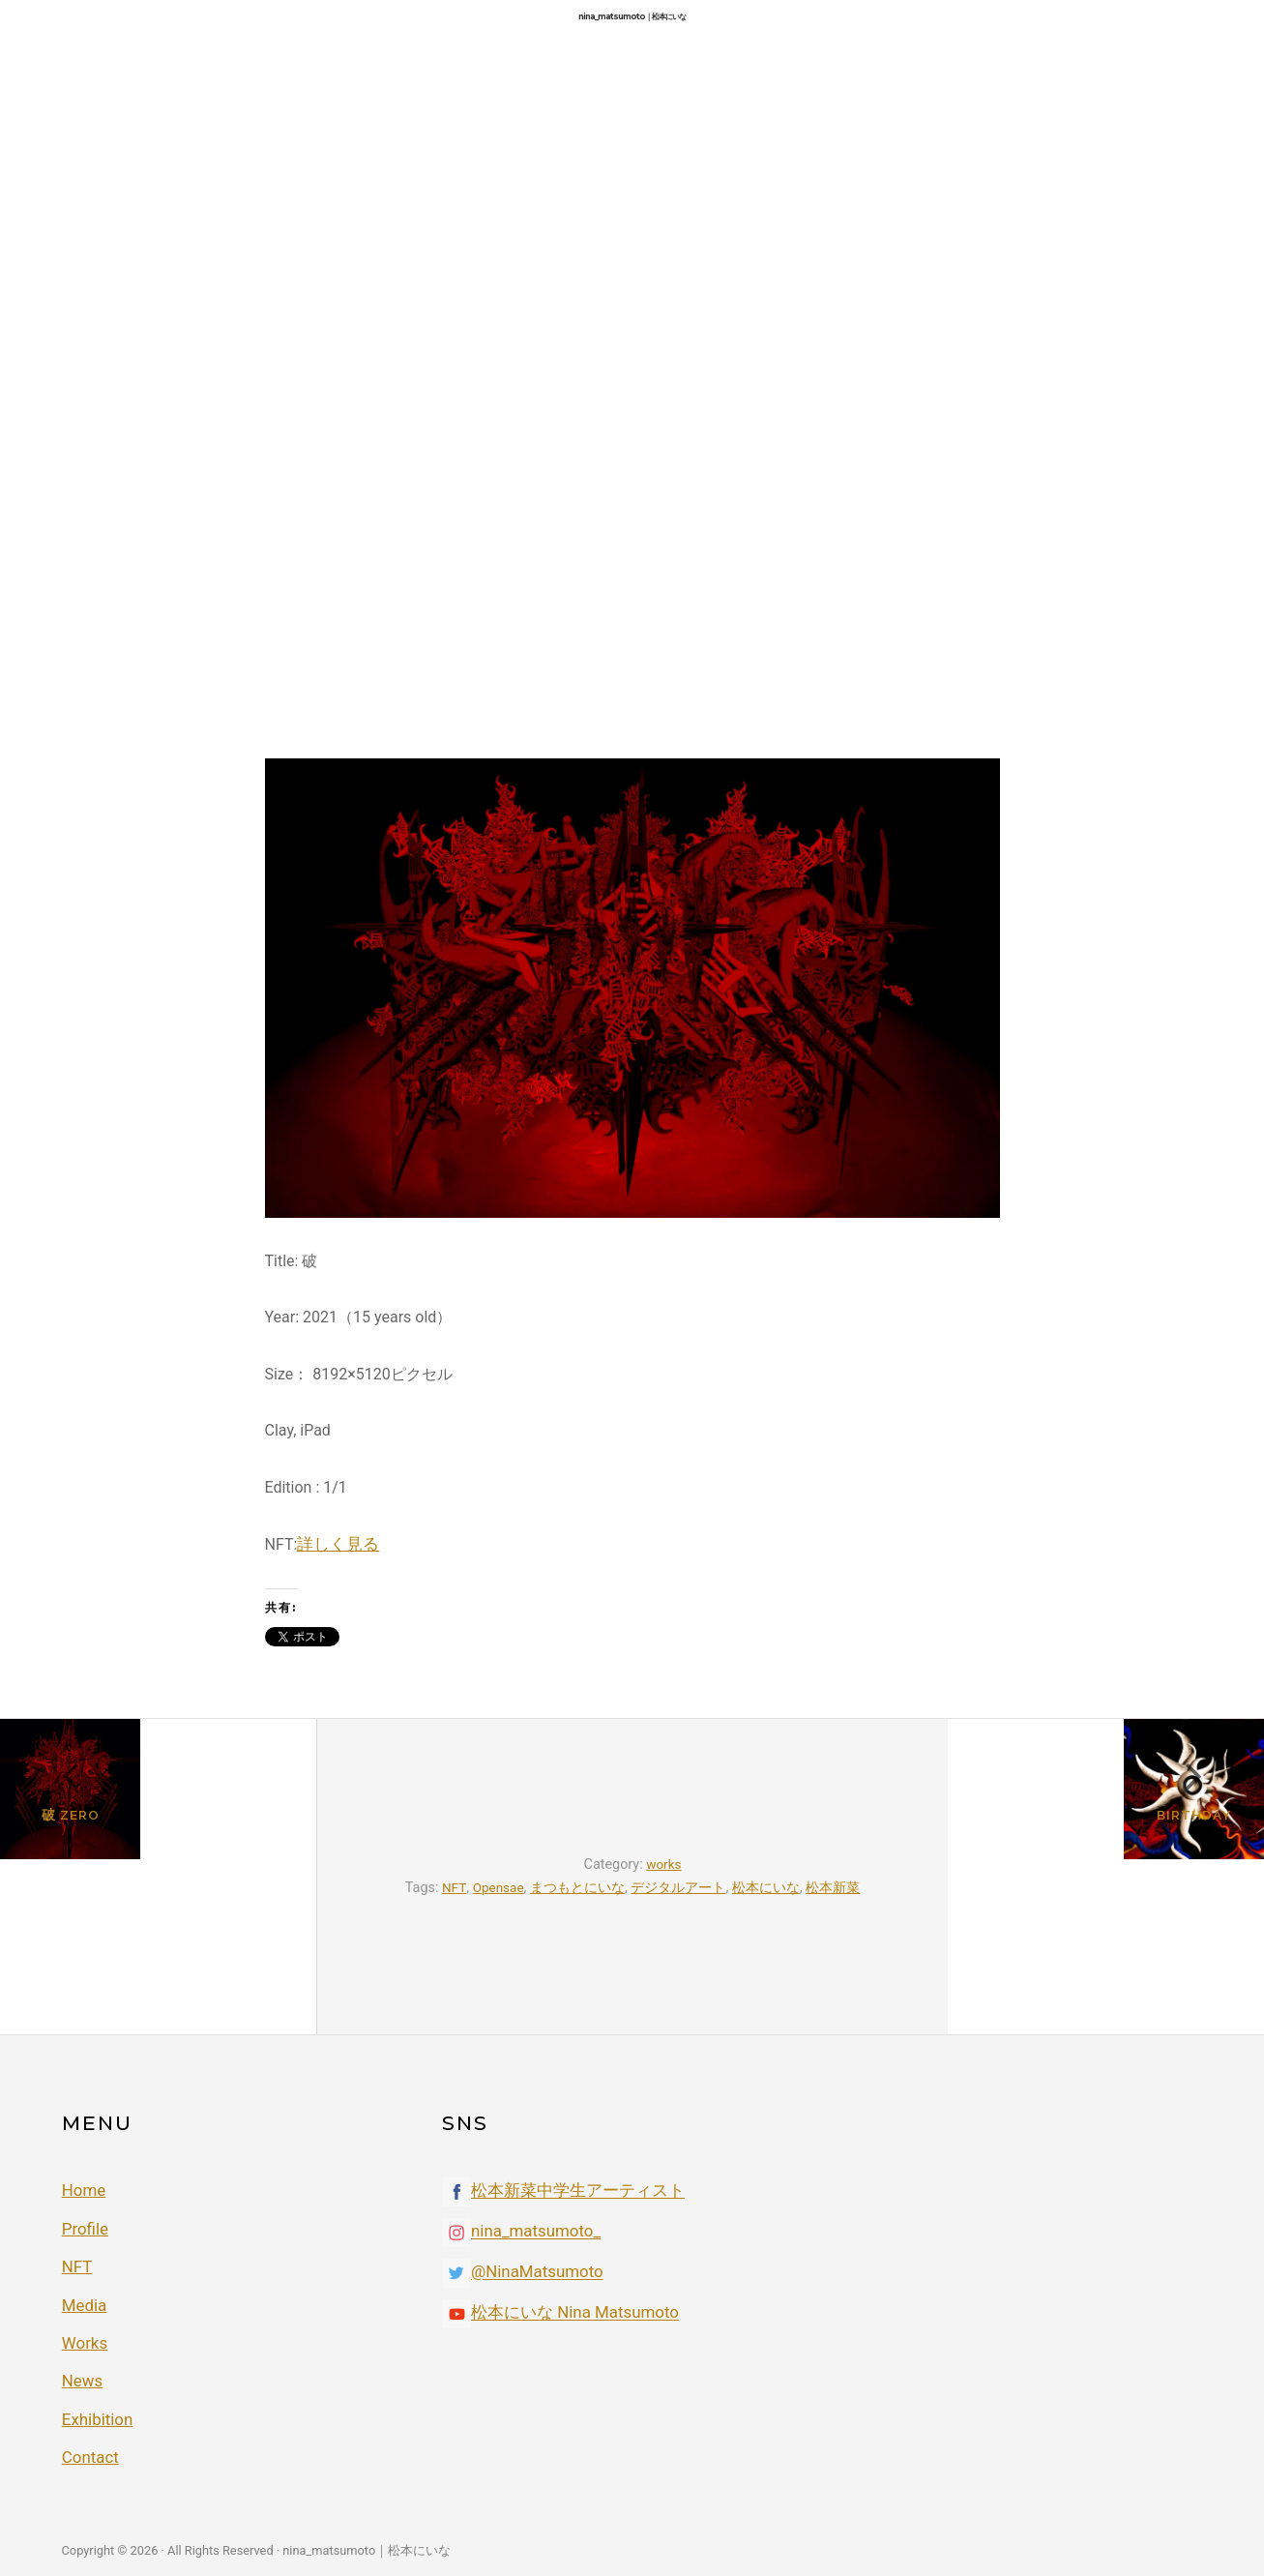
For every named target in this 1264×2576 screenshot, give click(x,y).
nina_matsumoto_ (532, 2231)
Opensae (498, 1887)
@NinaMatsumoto (534, 2272)
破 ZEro (158, 1901)
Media (83, 2301)
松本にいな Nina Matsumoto (569, 2312)
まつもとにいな (579, 1887)
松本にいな (768, 1887)
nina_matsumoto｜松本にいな (632, 16)
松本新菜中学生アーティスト (571, 2190)
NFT (452, 1887)
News (81, 2374)
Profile (84, 2226)
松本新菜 (835, 1887)
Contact (89, 2449)
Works (83, 2337)
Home (82, 2188)
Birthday (1107, 1901)
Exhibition (96, 2412)
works (664, 1863)
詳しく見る (335, 1543)
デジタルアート (679, 1887)
